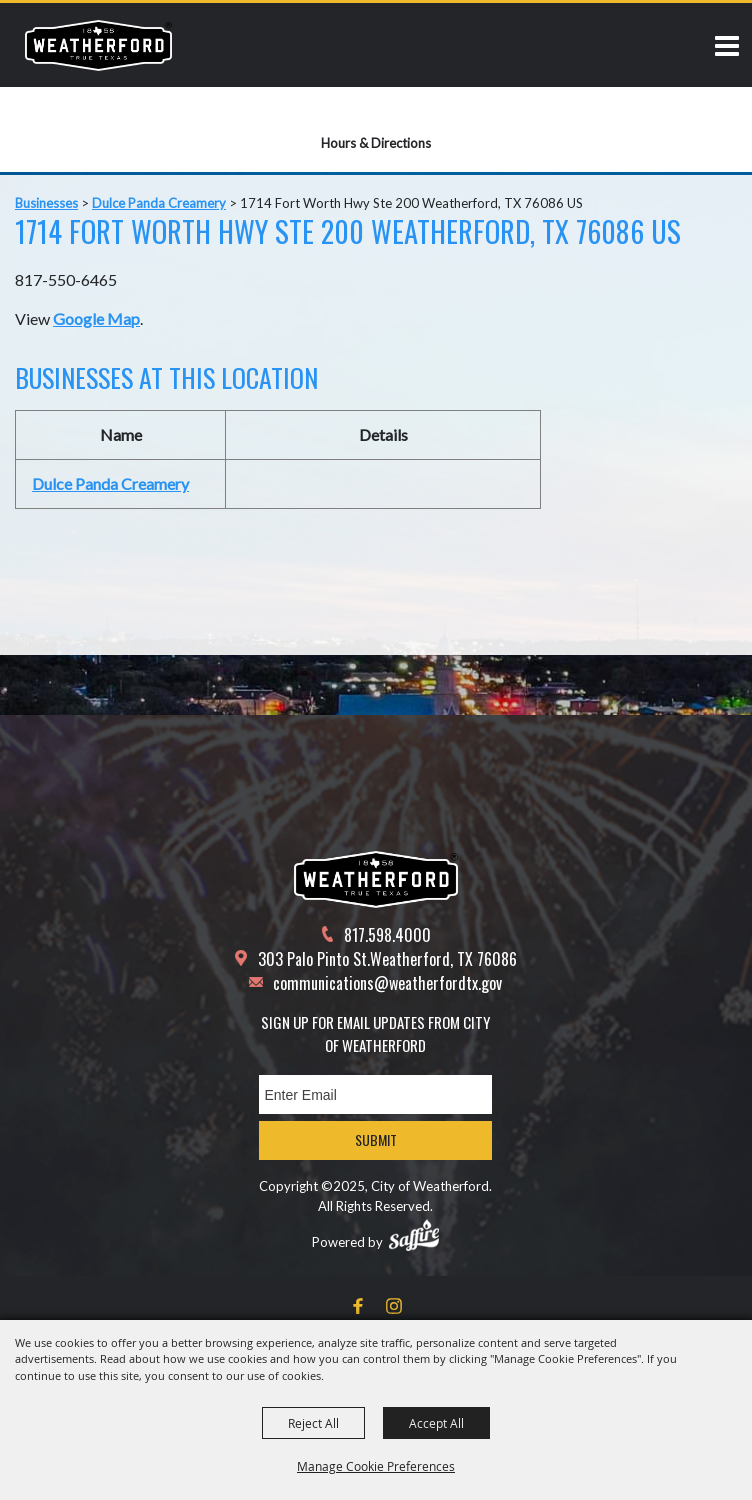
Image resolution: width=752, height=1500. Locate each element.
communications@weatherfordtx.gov (387, 983)
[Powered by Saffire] (414, 1235)
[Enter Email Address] (375, 1094)
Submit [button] (376, 1139)
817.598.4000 (387, 935)
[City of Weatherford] (98, 45)
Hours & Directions (376, 143)
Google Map (96, 318)
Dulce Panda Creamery (159, 203)
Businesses (46, 203)
